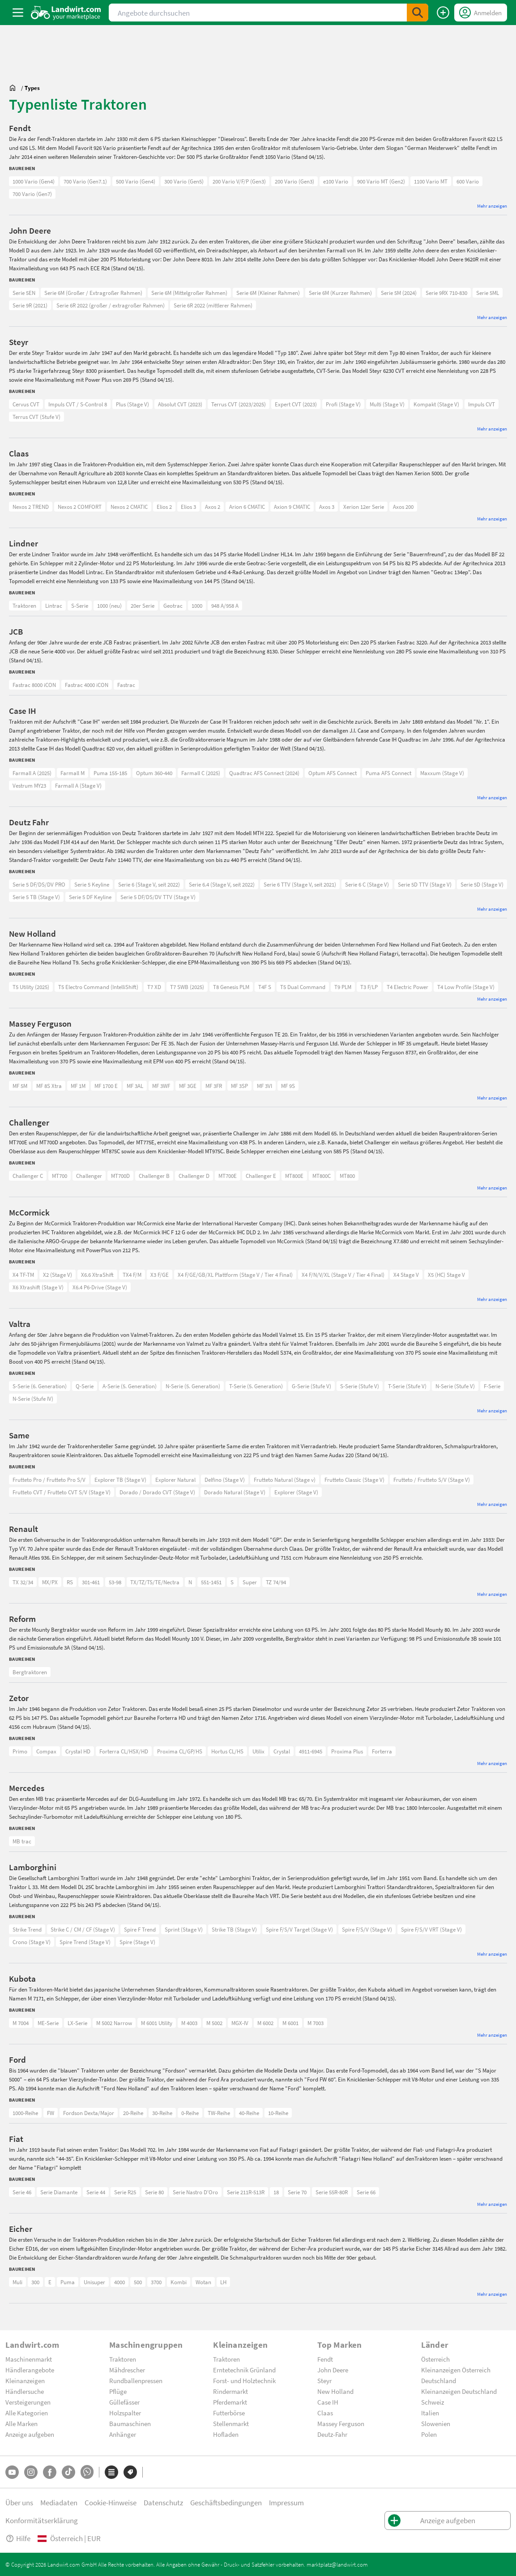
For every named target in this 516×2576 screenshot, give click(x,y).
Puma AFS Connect (388, 773)
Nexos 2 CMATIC (129, 507)
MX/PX (50, 1582)
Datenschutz (163, 2502)
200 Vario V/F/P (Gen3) (239, 181)
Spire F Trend (140, 1929)
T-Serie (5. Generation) (256, 1386)
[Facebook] (49, 2472)
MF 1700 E (106, 1086)
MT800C (321, 1176)
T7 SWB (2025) (187, 987)
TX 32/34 (23, 1582)
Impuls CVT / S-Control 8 (77, 404)
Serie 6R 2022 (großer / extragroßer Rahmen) (110, 305)
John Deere (332, 2369)
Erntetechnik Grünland (244, 2369)
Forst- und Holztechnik (244, 2380)
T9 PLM (342, 987)
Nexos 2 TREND (31, 507)
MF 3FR (213, 1086)
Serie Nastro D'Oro (195, 2192)
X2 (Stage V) (57, 1275)
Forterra (382, 1751)
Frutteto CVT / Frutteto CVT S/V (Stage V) (62, 1492)
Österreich (435, 2358)
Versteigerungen (28, 2401)
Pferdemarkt (230, 2401)
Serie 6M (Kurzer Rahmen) (340, 293)
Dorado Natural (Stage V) (234, 1492)
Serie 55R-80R (332, 2192)
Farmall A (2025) (32, 773)
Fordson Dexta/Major (88, 2113)
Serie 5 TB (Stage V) (36, 897)
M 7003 (315, 2023)
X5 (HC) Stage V (446, 1275)
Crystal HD (77, 1751)
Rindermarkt (230, 2391)
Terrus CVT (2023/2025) (238, 404)
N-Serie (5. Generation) (193, 1386)
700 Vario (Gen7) (32, 194)
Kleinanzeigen (25, 2380)
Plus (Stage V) (132, 404)
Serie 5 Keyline (91, 884)
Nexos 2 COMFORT (80, 507)
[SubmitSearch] (417, 12)
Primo (20, 1751)
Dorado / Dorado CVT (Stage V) (157, 1492)
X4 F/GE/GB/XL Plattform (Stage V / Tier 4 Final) (235, 1275)
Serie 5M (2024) (399, 293)
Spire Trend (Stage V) (85, 1942)
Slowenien (435, 2423)
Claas (325, 2412)
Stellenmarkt (231, 2423)
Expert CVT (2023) (296, 404)
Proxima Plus (347, 1751)
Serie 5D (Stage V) (482, 884)
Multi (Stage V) (387, 404)
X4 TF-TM (23, 1275)
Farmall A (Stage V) (78, 785)
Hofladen (226, 2434)
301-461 (91, 1582)
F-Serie (492, 1386)
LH (223, 2282)
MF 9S (288, 1086)
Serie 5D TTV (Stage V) (425, 884)
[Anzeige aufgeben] (443, 12)
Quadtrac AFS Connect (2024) (264, 773)
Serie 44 (95, 2192)
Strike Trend (27, 1929)
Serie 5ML (487, 293)
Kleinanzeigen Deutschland (459, 2391)
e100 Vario (335, 181)
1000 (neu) (109, 605)
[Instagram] (31, 2472)
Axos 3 (326, 507)
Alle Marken (21, 2423)
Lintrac (53, 605)
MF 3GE (187, 1086)
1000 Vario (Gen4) (34, 181)
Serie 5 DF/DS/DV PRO (39, 884)
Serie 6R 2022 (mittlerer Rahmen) (213, 305)
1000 (197, 605)
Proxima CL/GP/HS (179, 1751)
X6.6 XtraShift (97, 1275)
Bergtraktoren (30, 1672)
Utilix (258, 1751)
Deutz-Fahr (332, 2434)
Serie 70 (297, 2192)
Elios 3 (188, 507)
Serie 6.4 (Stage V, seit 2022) (222, 884)
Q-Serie (85, 1386)
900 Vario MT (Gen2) (381, 181)
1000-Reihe (25, 2113)
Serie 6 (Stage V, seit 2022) (149, 884)
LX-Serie (77, 2023)
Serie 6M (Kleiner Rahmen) (268, 293)
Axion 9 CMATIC (292, 507)
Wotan (203, 2282)
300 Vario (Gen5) (184, 181)
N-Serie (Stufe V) (455, 1386)
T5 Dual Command (302, 987)
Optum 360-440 (154, 773)
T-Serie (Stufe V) (407, 1386)
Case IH (327, 2401)
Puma (67, 2282)
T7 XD (154, 987)
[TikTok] (68, 2472)
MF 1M (78, 1086)
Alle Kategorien (26, 2412)
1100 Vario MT (431, 181)
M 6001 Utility (156, 2023)
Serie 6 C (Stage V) (367, 884)
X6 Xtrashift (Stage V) (38, 1287)
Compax (46, 1751)
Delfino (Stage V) (225, 1480)
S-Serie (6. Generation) (40, 1386)
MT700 (59, 1176)
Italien (430, 2412)
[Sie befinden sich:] (15, 88)
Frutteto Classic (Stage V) (354, 1480)
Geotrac (173, 605)
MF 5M (20, 1086)
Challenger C (28, 1176)
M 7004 (21, 2023)
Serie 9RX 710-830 (446, 293)
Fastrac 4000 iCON (86, 685)
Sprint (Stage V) (184, 1929)
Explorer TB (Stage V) (120, 1480)
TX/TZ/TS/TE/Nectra (154, 1582)
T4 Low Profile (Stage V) (466, 987)
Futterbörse (229, 2412)
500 (138, 2282)
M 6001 (290, 2023)
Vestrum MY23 (29, 785)
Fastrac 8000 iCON (34, 685)
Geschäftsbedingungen (226, 2502)
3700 (156, 2282)
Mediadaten (58, 2502)
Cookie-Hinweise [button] (110, 2502)
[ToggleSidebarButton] (18, 12)
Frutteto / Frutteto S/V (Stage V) (431, 1480)
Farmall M (72, 773)
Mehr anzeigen (492, 205)
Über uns (19, 2502)
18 (276, 2192)
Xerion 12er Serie (363, 507)
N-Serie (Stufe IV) (33, 1399)
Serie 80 (154, 2192)
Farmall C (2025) (200, 773)
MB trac (22, 1841)
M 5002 (214, 2023)
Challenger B (154, 1176)
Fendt (325, 2358)
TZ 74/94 (276, 1582)
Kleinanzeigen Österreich (455, 2369)
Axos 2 (212, 507)
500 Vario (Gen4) (135, 181)
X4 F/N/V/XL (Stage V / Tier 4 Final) (343, 1275)
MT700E (227, 1176)
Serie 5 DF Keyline (90, 897)
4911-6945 (310, 1751)
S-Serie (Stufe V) (359, 1386)
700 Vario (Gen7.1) (85, 181)
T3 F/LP (369, 987)
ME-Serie (48, 2023)
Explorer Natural (175, 1480)
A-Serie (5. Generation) (129, 1386)
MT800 (347, 1176)
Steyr (324, 2380)
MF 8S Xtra (49, 1086)
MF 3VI (264, 1086)
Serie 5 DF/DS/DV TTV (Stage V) (158, 897)
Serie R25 (125, 2192)
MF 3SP (239, 1086)
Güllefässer (124, 2401)
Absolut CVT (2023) (180, 404)
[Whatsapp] (87, 2472)
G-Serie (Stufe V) (311, 1386)
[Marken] (130, 2472)
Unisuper (94, 2282)
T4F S (264, 987)
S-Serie (79, 605)
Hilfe (17, 2538)
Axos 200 (403, 507)
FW (50, 2113)
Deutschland (438, 2380)
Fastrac (126, 685)
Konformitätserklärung (41, 2520)
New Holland (335, 2391)
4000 (119, 2282)
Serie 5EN (24, 293)
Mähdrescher (127, 2369)
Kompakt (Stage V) (436, 404)
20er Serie (142, 605)
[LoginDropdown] (480, 12)
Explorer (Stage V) (296, 1492)
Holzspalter (125, 2412)
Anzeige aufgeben (29, 2434)
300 (35, 2282)
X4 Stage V (406, 1275)
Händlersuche (24, 2391)
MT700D (120, 1176)
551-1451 (211, 1582)
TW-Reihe (219, 2113)
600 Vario (467, 181)
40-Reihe (249, 2113)
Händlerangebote (29, 2369)
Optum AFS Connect (332, 773)
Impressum (286, 2502)
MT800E (294, 1176)
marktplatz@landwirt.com (337, 2564)
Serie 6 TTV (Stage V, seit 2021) (300, 884)
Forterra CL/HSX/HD (123, 1751)
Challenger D (194, 1176)
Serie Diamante (58, 2192)
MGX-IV (239, 2023)
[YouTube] (12, 2472)
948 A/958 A (225, 605)
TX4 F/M (132, 1275)
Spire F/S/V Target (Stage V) (299, 1929)
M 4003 (189, 2023)
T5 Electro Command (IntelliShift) (98, 987)
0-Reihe (190, 2113)
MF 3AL (135, 1086)
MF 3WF (161, 1086)
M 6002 (265, 2023)
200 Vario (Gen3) (294, 181)
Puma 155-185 (110, 773)
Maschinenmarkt (28, 2358)
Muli (17, 2282)
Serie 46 (22, 2192)
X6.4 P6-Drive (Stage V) (99, 1287)
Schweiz (432, 2401)
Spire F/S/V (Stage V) (367, 1929)
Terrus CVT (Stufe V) (36, 417)
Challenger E (261, 1176)
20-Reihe (133, 2113)
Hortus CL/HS (227, 1751)
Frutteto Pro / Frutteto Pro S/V (49, 1480)
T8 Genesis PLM (231, 987)
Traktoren (24, 605)
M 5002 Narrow (114, 2023)
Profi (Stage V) (343, 404)
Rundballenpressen (135, 2380)
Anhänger (122, 2434)
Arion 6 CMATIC (247, 507)
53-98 (115, 1582)
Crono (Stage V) (32, 1942)
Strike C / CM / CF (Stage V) (83, 1929)
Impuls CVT (481, 404)
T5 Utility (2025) (31, 987)
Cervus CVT (26, 404)
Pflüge (118, 2391)
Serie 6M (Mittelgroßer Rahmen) (189, 293)
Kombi (179, 2282)
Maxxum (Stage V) (442, 773)
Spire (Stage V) (137, 1942)
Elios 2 (164, 507)
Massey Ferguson (340, 2423)
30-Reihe (162, 2113)
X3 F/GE (159, 1275)
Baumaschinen (130, 2423)
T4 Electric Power (407, 987)
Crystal (281, 1751)
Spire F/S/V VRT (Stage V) (431, 1929)
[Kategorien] (111, 2472)
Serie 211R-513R (245, 2192)
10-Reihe (278, 2113)
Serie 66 (366, 2192)
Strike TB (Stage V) (234, 1929)
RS (70, 1582)
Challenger (89, 1176)
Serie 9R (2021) (30, 305)
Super (250, 1582)
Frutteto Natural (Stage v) (285, 1480)
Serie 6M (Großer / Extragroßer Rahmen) (93, 293)
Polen (429, 2434)
